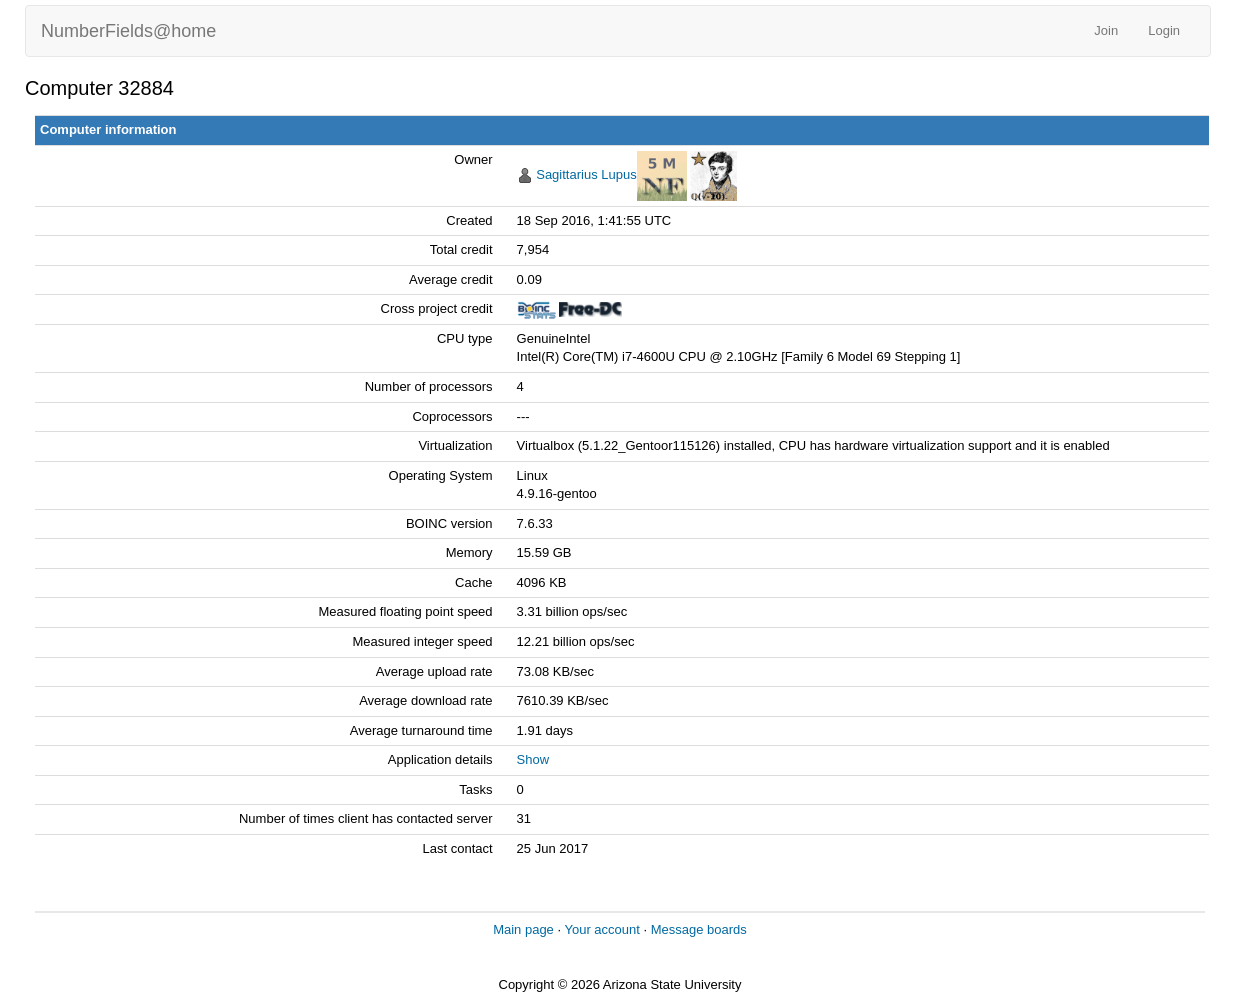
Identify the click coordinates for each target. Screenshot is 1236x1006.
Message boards (699, 929)
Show (533, 759)
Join (1106, 30)
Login (1164, 30)
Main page (523, 929)
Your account (601, 929)
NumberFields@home (128, 31)
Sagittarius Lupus (586, 174)
